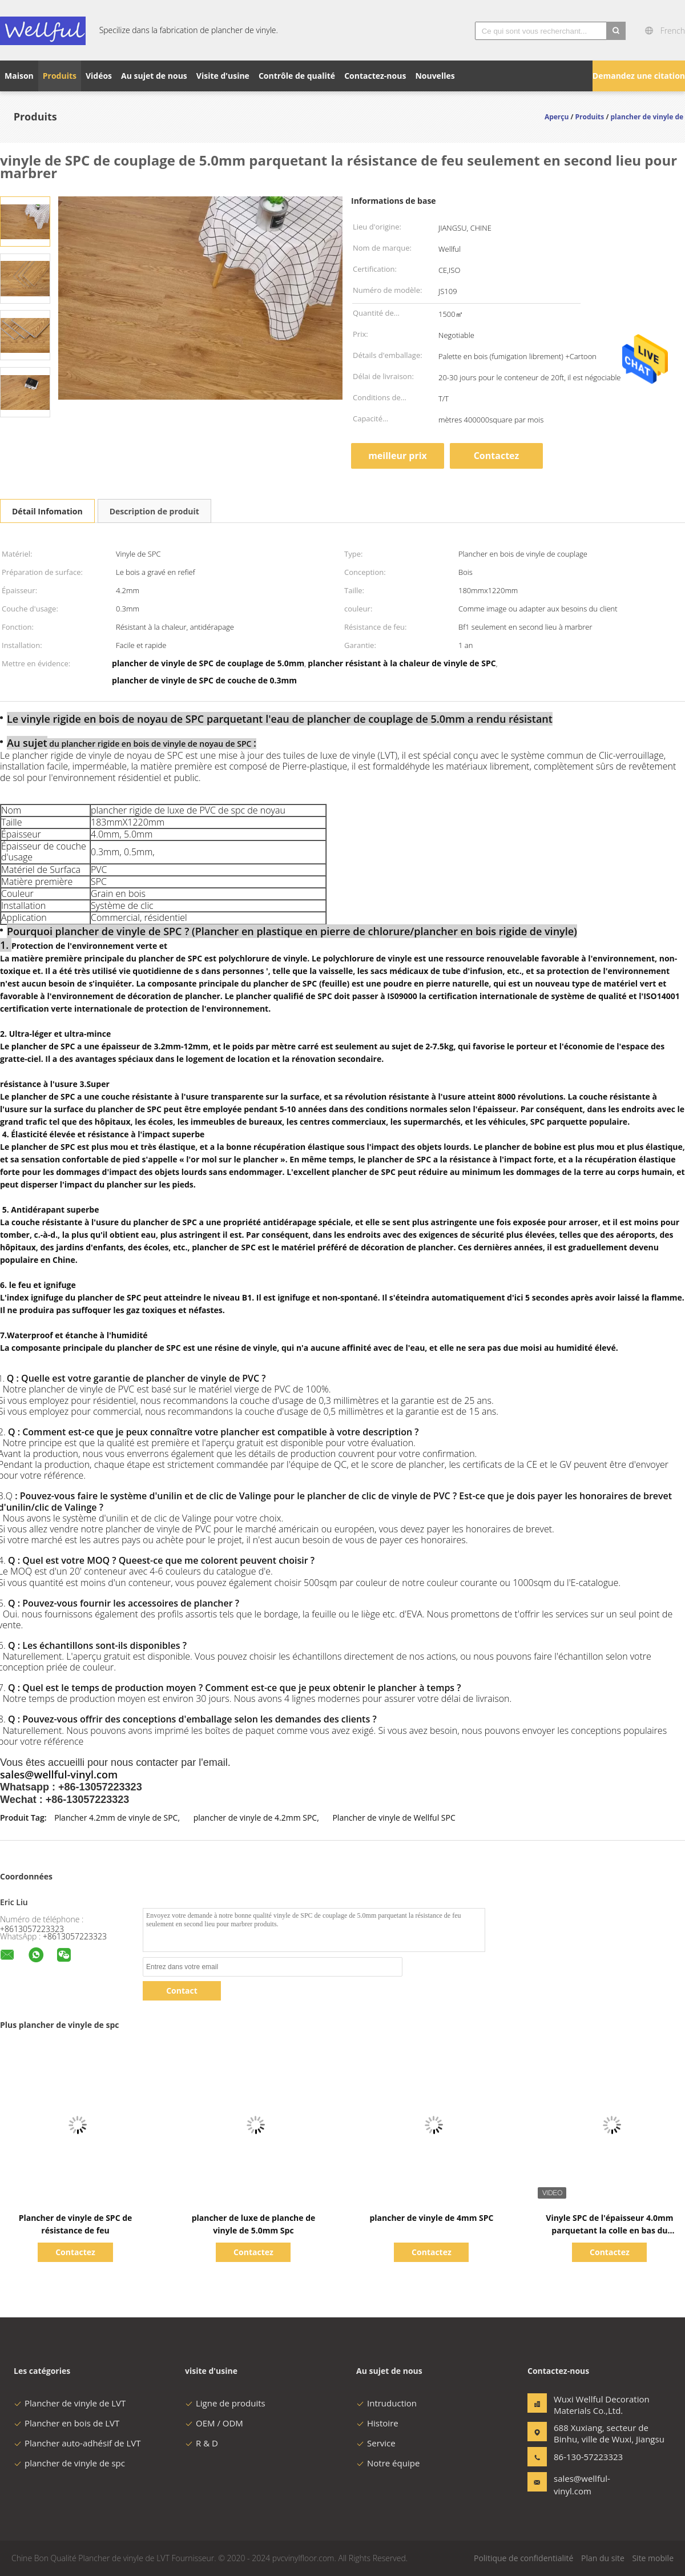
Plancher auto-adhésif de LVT (77, 2443)
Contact (182, 1990)
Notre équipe (388, 2463)
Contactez (496, 455)
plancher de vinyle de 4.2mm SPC (255, 1817)
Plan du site (602, 2558)
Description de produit (154, 511)
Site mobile (653, 2558)
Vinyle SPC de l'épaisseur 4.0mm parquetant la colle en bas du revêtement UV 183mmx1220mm (610, 2230)
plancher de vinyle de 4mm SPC (431, 2217)
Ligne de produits (225, 2403)
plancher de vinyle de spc (69, 2463)
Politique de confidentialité (523, 2558)
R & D (201, 2443)
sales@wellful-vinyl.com (582, 2485)
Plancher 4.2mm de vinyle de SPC (116, 1817)
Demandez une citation (639, 75)
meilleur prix (397, 455)
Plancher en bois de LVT (66, 2423)
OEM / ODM (214, 2423)
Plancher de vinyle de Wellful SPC (393, 1817)
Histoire (377, 2423)
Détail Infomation (47, 511)
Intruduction (386, 2403)
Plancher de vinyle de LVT (70, 2403)
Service (376, 2443)
